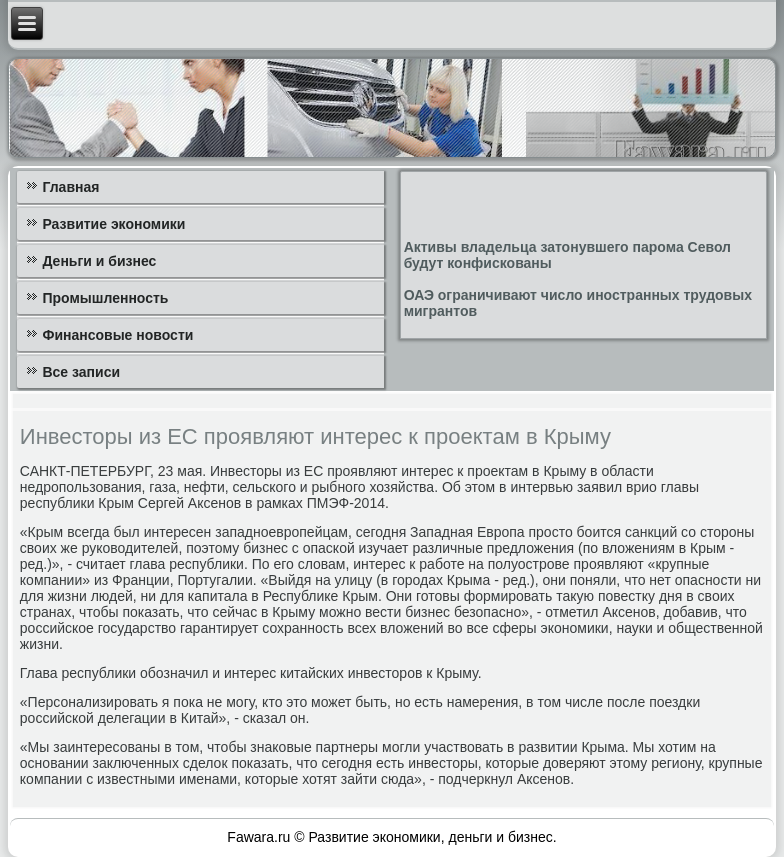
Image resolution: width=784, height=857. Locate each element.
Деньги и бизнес (99, 261)
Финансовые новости (117, 335)
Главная (70, 187)
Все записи (81, 372)
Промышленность (105, 298)
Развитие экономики (113, 224)
